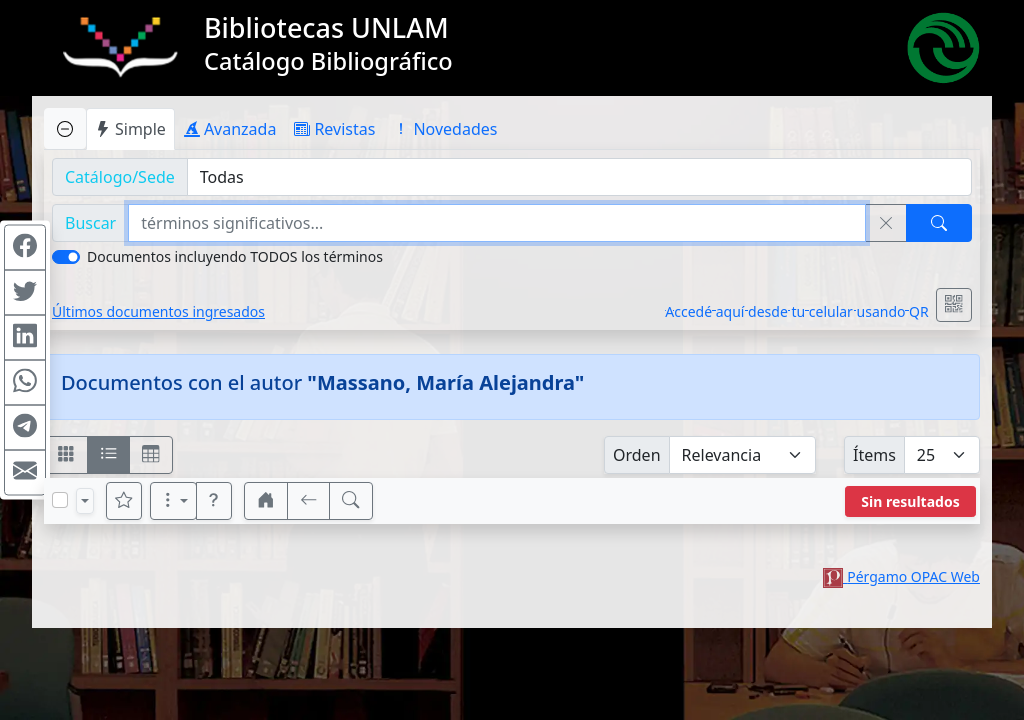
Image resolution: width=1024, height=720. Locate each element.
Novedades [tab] (445, 129)
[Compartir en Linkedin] (25, 338)
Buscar (90, 223)
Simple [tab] (130, 129)
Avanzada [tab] (230, 129)
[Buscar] (939, 223)
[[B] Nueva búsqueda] (351, 501)
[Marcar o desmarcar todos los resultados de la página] (60, 500)
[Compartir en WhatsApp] (25, 383)
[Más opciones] (174, 501)
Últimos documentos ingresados (158, 311)
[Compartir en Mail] (25, 473)
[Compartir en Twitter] (25, 293)
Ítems (874, 455)
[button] (214, 501)
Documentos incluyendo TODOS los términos (235, 256)
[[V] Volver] (309, 501)
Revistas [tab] (334, 129)
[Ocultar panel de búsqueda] (65, 128)
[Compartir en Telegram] (25, 428)
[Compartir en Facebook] (25, 248)
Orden (637, 455)
